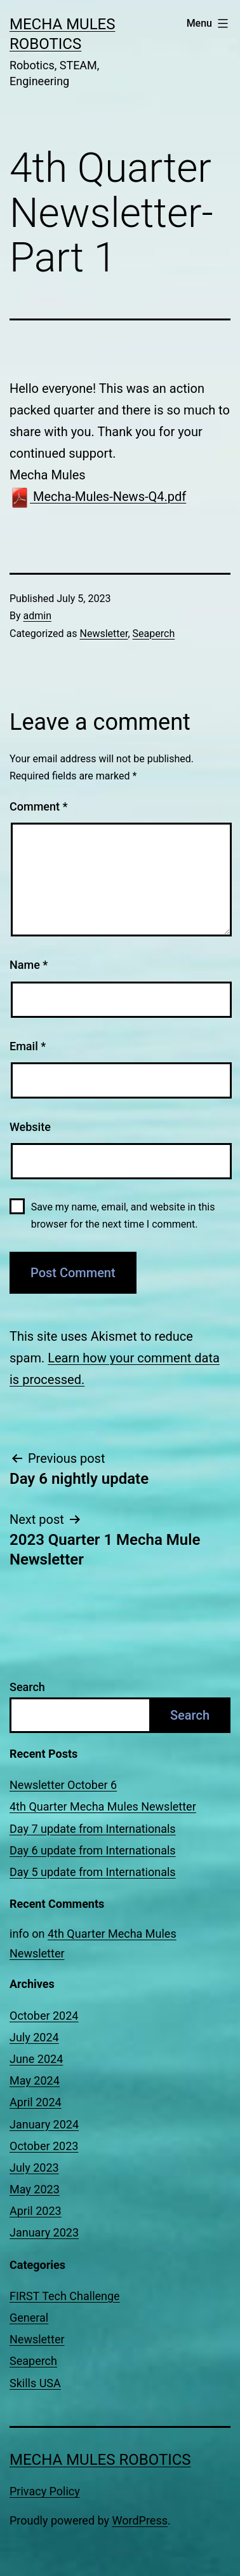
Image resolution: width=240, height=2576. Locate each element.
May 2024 (35, 2080)
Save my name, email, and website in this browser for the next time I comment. (123, 1215)
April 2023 (36, 2210)
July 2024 (34, 2037)
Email (28, 1046)
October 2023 (44, 2146)
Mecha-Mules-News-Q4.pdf (98, 496)
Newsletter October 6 (63, 1785)
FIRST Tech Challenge (65, 2296)
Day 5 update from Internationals (93, 1872)
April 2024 (36, 2102)
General (29, 2317)
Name (29, 964)
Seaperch (154, 633)
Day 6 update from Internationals (93, 1850)
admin (37, 616)
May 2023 (35, 2189)
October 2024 (44, 2015)
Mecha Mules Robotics (100, 2460)
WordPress (140, 2520)
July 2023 (34, 2167)
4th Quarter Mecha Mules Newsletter (103, 1806)
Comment (38, 806)
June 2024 (36, 2059)
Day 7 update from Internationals (93, 1828)
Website (30, 1127)
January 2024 (44, 2124)
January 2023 (44, 2232)
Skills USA (35, 2383)
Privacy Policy (45, 2491)
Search (27, 1687)
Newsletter (103, 633)
